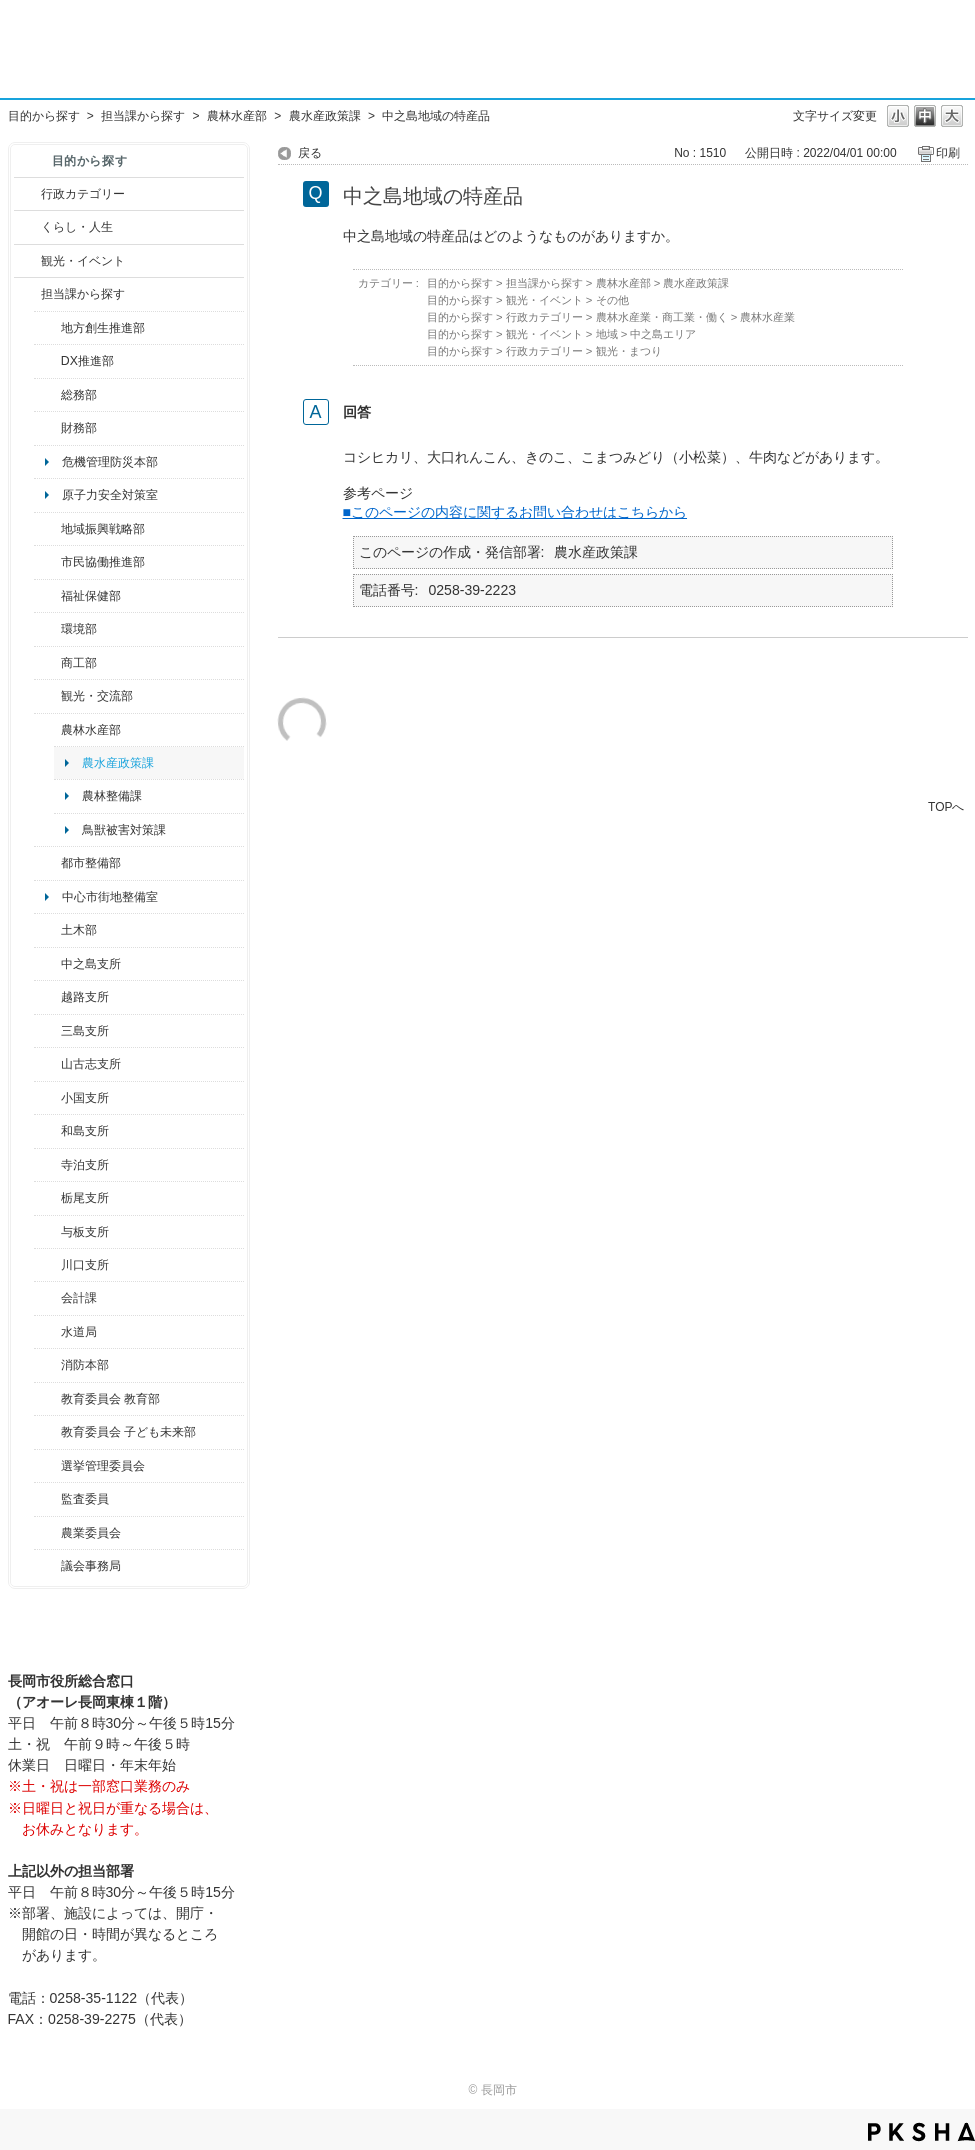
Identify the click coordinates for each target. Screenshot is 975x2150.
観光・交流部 (97, 696)
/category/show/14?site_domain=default (47, 596)
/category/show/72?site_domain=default (47, 428)
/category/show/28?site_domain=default (47, 930)
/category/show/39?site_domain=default (47, 1399)
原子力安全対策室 (110, 495)
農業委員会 (91, 1533)
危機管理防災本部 (110, 462)
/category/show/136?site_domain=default (47, 1232)
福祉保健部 (91, 596)
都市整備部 (91, 863)
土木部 (79, 930)
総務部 (79, 395)
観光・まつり (629, 351)
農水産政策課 (325, 116)
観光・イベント (83, 261)
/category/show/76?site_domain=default (47, 730)
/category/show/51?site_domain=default (47, 1432)
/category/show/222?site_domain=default (47, 1533)
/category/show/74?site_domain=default (47, 1098)
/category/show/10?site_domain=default (47, 395)
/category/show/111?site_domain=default (47, 1466)
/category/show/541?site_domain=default (47, 361)
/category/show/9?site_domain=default (27, 294)
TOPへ (946, 806)
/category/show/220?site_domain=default (47, 1499)
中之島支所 (91, 964)
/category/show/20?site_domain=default (47, 696)
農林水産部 (237, 116)
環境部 (79, 629)
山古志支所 (91, 1064)
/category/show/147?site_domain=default (47, 1332)
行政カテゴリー (83, 194)
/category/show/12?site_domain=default (27, 227)
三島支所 (85, 1031)
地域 (607, 334)
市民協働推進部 (103, 562)
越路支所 (85, 997)
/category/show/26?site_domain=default (47, 562)
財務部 (79, 428)
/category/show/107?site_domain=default (47, 964)
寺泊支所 (85, 1165)
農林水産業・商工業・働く (662, 317)
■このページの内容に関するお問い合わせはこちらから (515, 512)
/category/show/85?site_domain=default (47, 1365)
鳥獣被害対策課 (124, 830)
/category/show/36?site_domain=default (47, 663)
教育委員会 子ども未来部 (128, 1432)
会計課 (79, 1298)
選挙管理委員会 (103, 1466)
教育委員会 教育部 (110, 1399)
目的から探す (44, 116)
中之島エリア (663, 334)
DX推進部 (87, 361)
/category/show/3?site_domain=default (27, 194)
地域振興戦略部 (103, 529)
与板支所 (85, 1232)
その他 (612, 300)
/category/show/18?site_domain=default (27, 261)
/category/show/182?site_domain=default (47, 863)
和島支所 (85, 1131)
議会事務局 (91, 1566)
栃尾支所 (85, 1198)
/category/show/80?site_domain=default (47, 1198)
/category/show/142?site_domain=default (47, 997)
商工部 (79, 663)
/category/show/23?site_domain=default (47, 629)
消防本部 (85, 1365)
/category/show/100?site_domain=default (47, 328)
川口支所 (85, 1265)
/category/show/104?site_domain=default (47, 529)
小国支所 (85, 1098)
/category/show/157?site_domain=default (47, 1566)
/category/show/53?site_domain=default (47, 1031)
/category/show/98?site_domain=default (47, 1064)
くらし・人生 (77, 227)
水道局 (79, 1332)
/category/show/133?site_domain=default (47, 1265)
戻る (310, 153)
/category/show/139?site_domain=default (47, 1131)
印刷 (948, 153)
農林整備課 (112, 796)
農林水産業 (767, 317)
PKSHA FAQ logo (921, 2132)
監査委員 (85, 1499)
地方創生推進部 (103, 328)
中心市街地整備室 (110, 897)
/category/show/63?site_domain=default (47, 1165)
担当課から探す (143, 116)
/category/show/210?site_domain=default (47, 1298)
